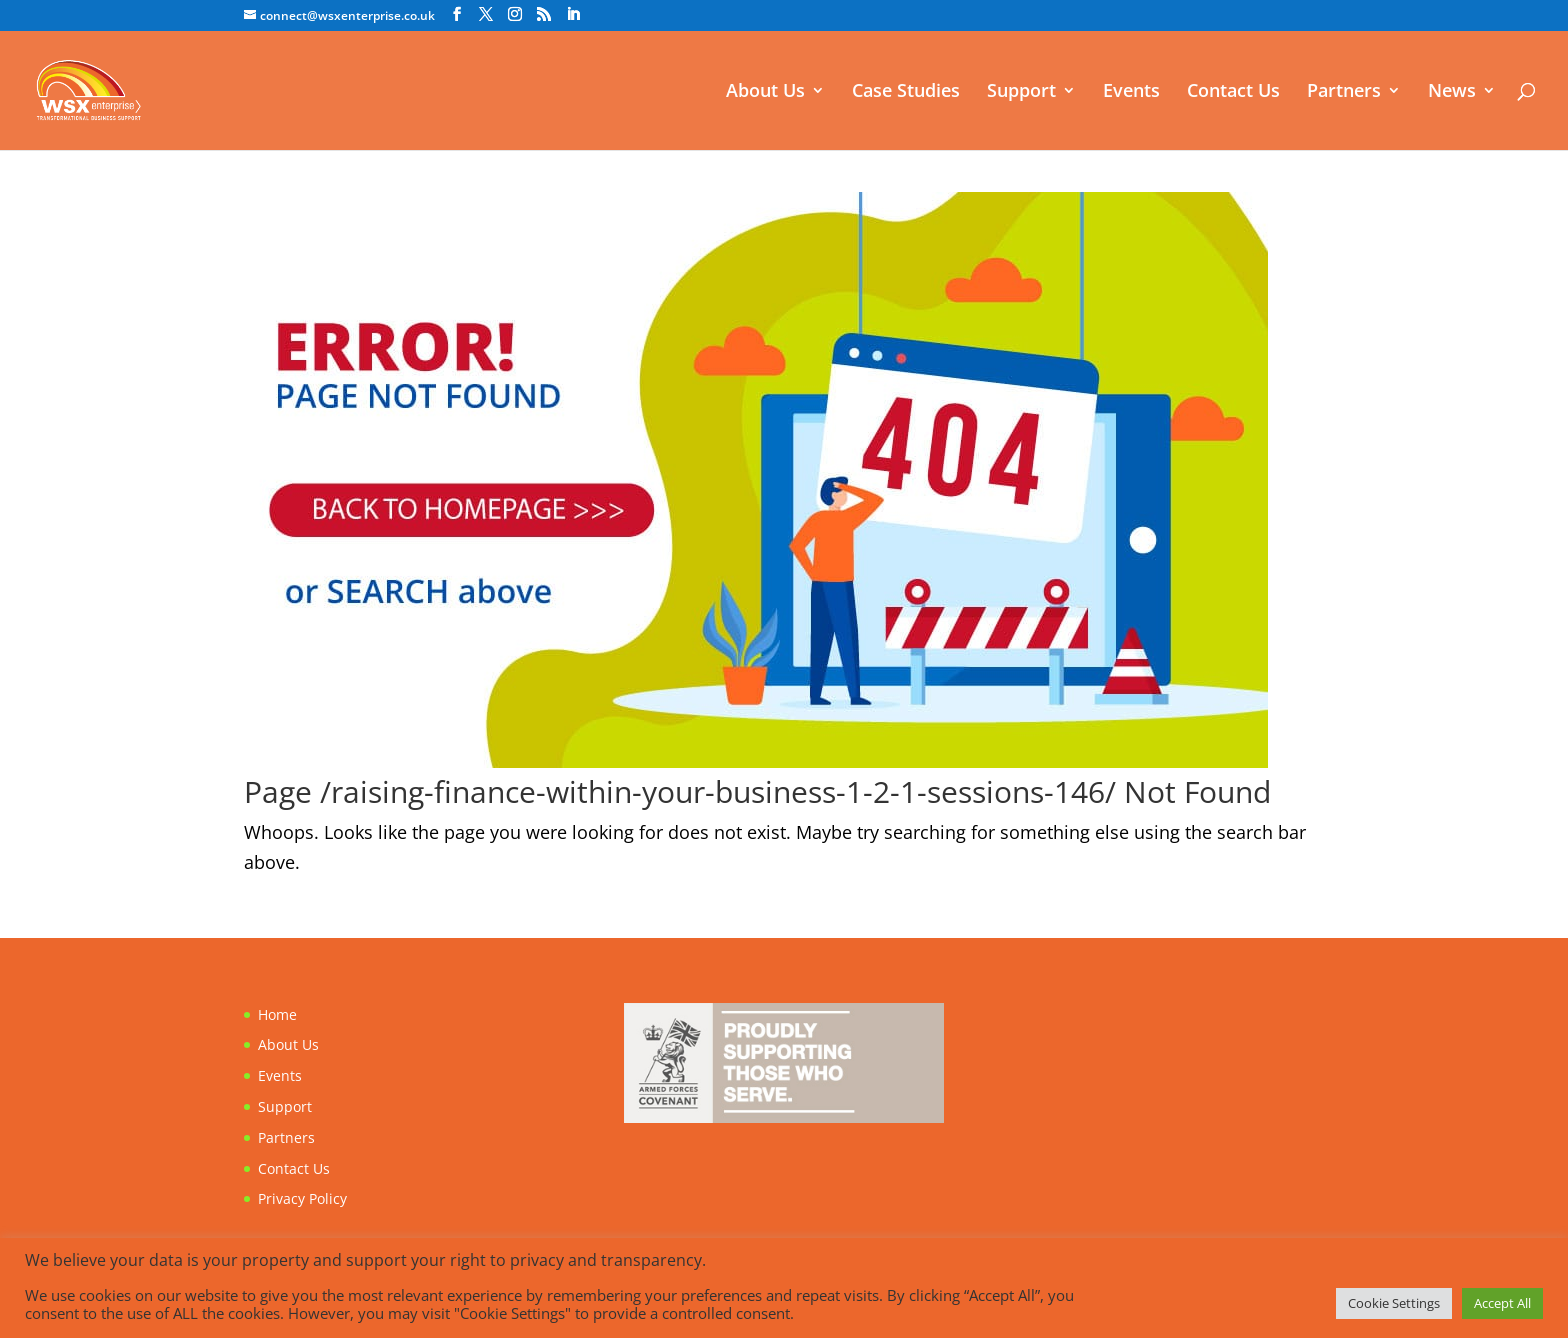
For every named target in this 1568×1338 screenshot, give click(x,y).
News (1452, 92)
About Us (765, 92)
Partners (1344, 92)
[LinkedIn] (573, 14)
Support (1021, 92)
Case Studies (906, 92)
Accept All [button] (1502, 1303)
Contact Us (1233, 92)
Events (1131, 92)
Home (277, 1014)
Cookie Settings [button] (1394, 1303)
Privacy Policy (302, 1198)
